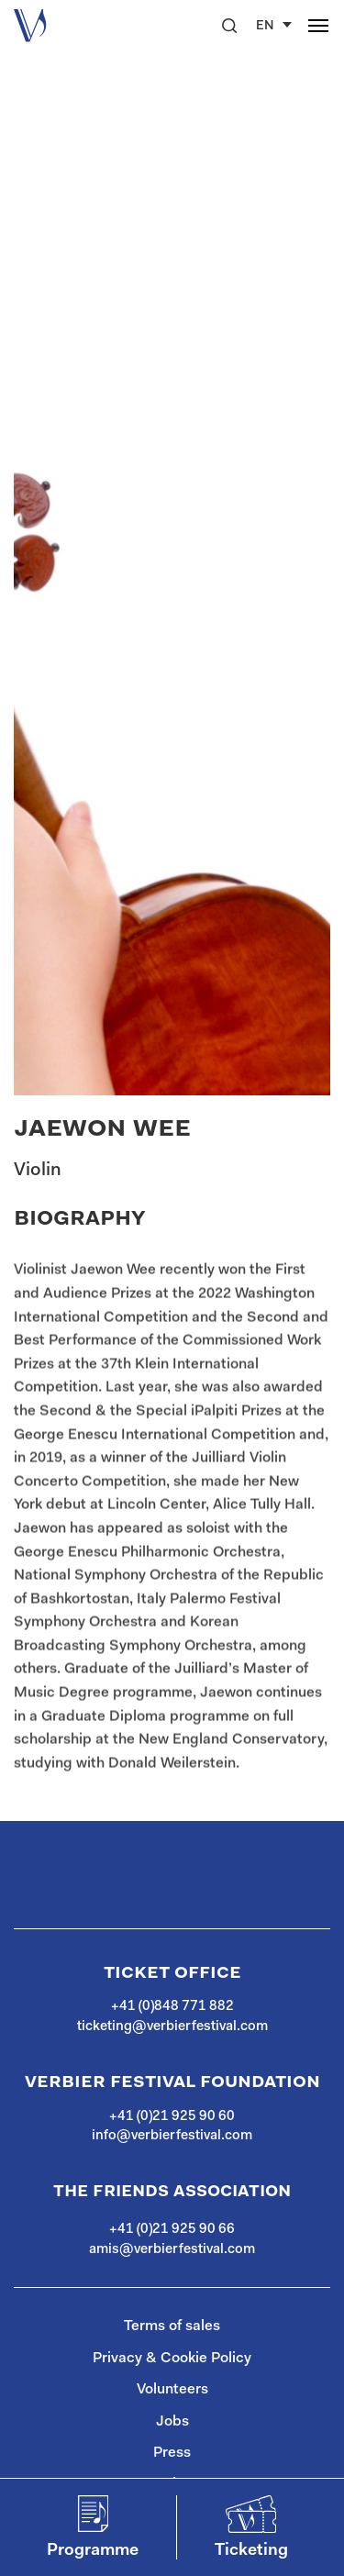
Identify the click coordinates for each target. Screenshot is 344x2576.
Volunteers (172, 2389)
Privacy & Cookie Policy (172, 2358)
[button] (229, 26)
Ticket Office (172, 1972)
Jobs (172, 2422)
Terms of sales (172, 2326)
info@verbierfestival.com (172, 2136)
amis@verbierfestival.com (172, 2250)
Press (172, 2453)
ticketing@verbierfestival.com (172, 2027)
